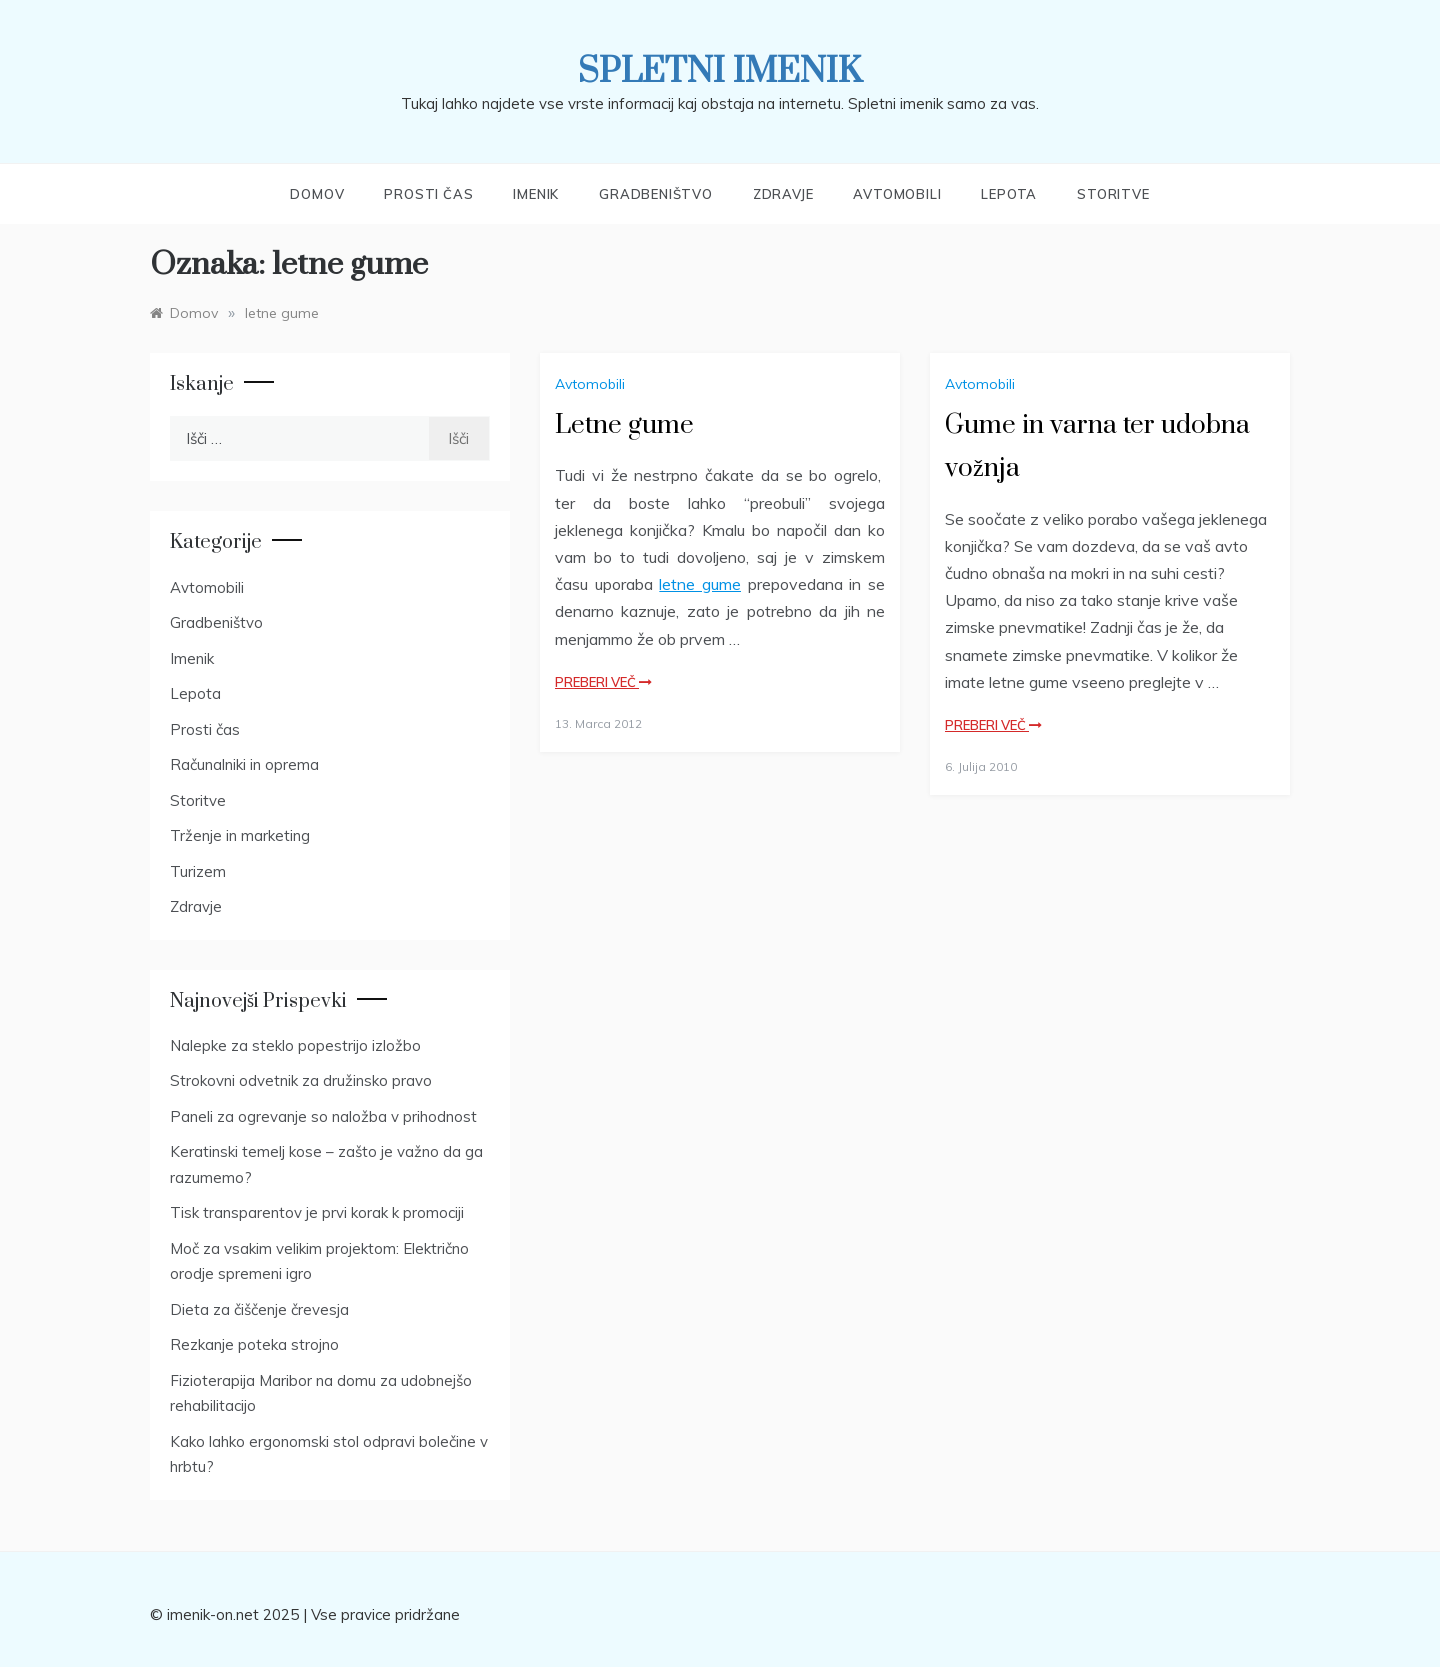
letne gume (700, 584)
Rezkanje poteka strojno (254, 1344)
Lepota (1009, 194)
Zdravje (783, 194)
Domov (317, 194)
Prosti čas (428, 194)
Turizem (198, 871)
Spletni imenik (720, 72)
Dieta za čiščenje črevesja (259, 1309)
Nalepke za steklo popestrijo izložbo (295, 1045)
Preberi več (603, 682)
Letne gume (624, 425)
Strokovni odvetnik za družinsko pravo (301, 1080)
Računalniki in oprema (244, 764)
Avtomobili (897, 194)
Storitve (1113, 194)
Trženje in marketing (240, 835)
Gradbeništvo (656, 194)
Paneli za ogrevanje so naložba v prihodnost (323, 1116)
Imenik (536, 194)
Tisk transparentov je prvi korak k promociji (317, 1212)
